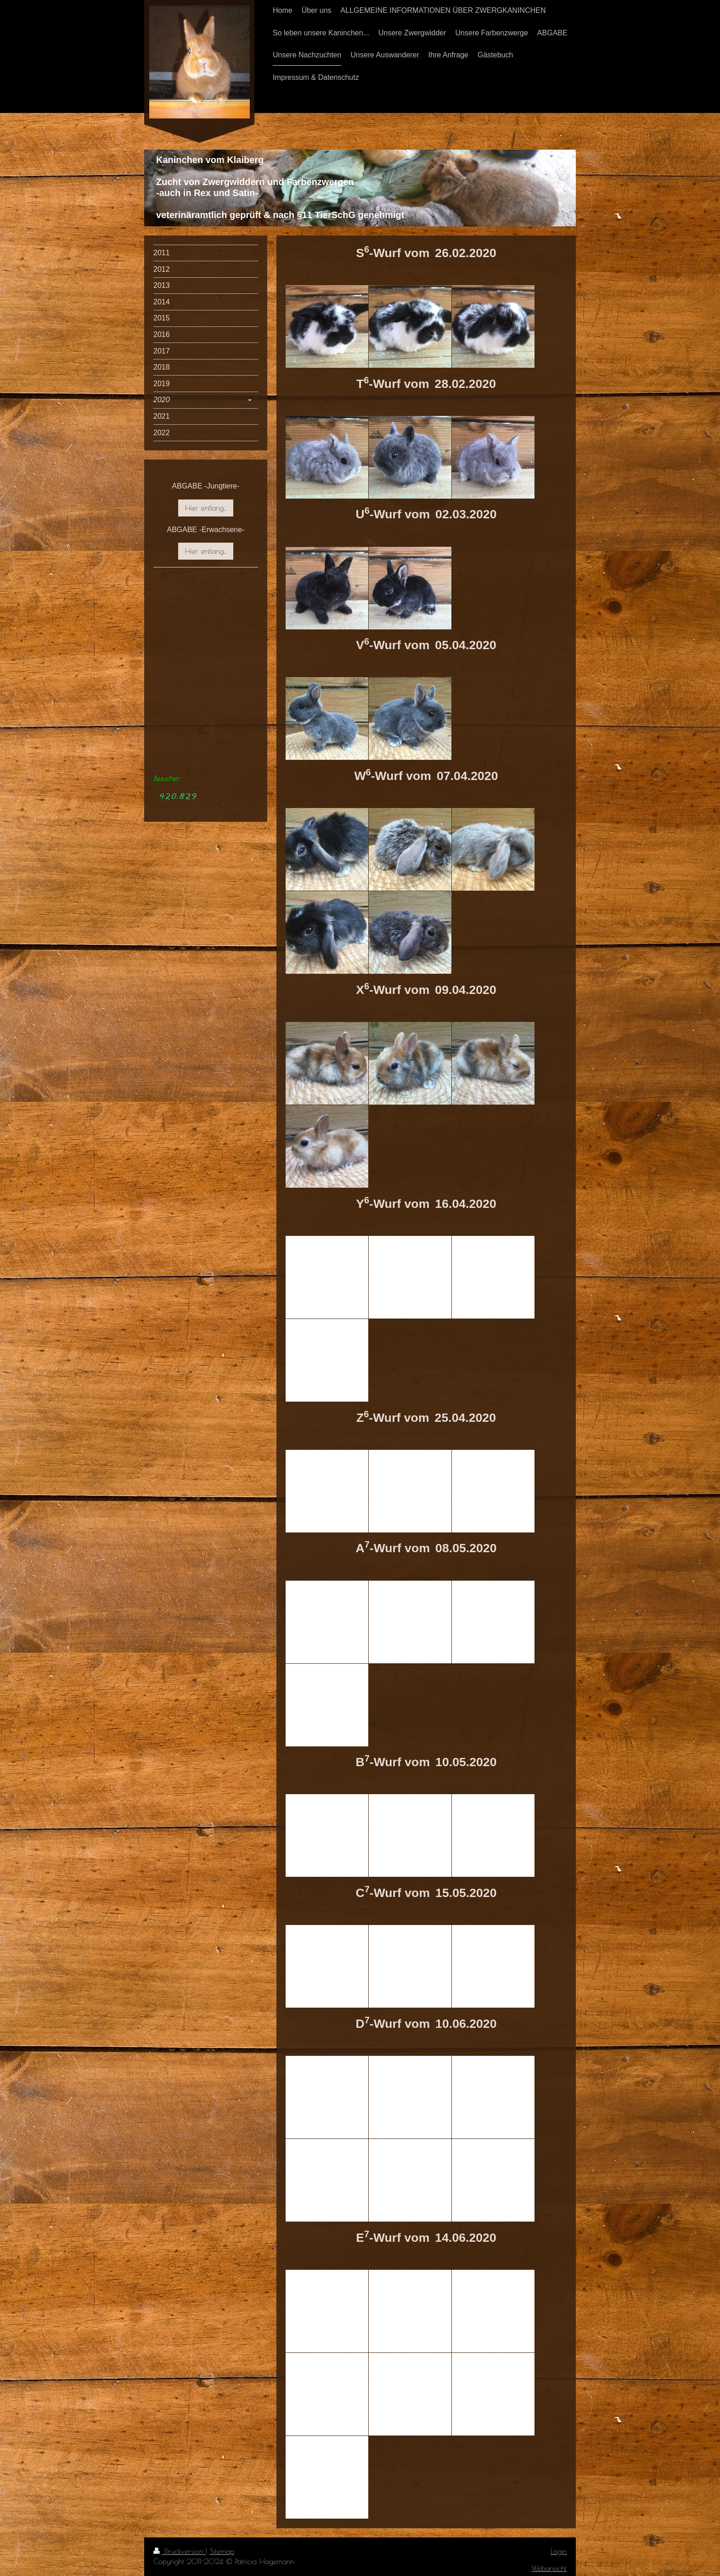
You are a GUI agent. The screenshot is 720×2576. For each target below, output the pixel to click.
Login (559, 2551)
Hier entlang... (205, 508)
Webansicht (549, 2568)
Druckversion (179, 2551)
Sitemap (222, 2551)
